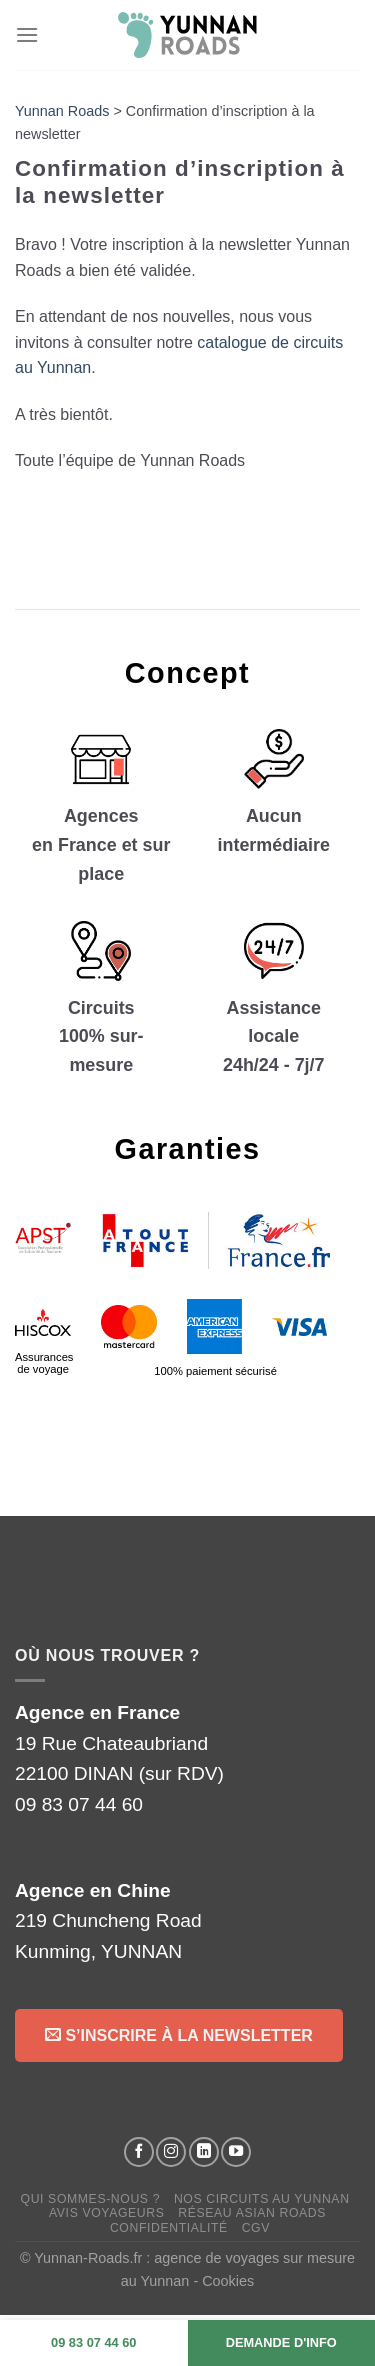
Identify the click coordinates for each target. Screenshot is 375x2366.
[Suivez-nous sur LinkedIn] (204, 2152)
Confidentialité (169, 2228)
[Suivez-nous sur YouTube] (236, 2152)
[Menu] (27, 34)
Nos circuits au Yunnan (262, 2199)
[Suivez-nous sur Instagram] (171, 2152)
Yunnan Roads (62, 111)
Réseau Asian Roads (252, 2213)
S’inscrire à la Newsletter (179, 2034)
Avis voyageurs (107, 2213)
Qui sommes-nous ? (91, 2199)
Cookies (228, 2281)
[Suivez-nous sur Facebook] (139, 2152)
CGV (256, 2228)
